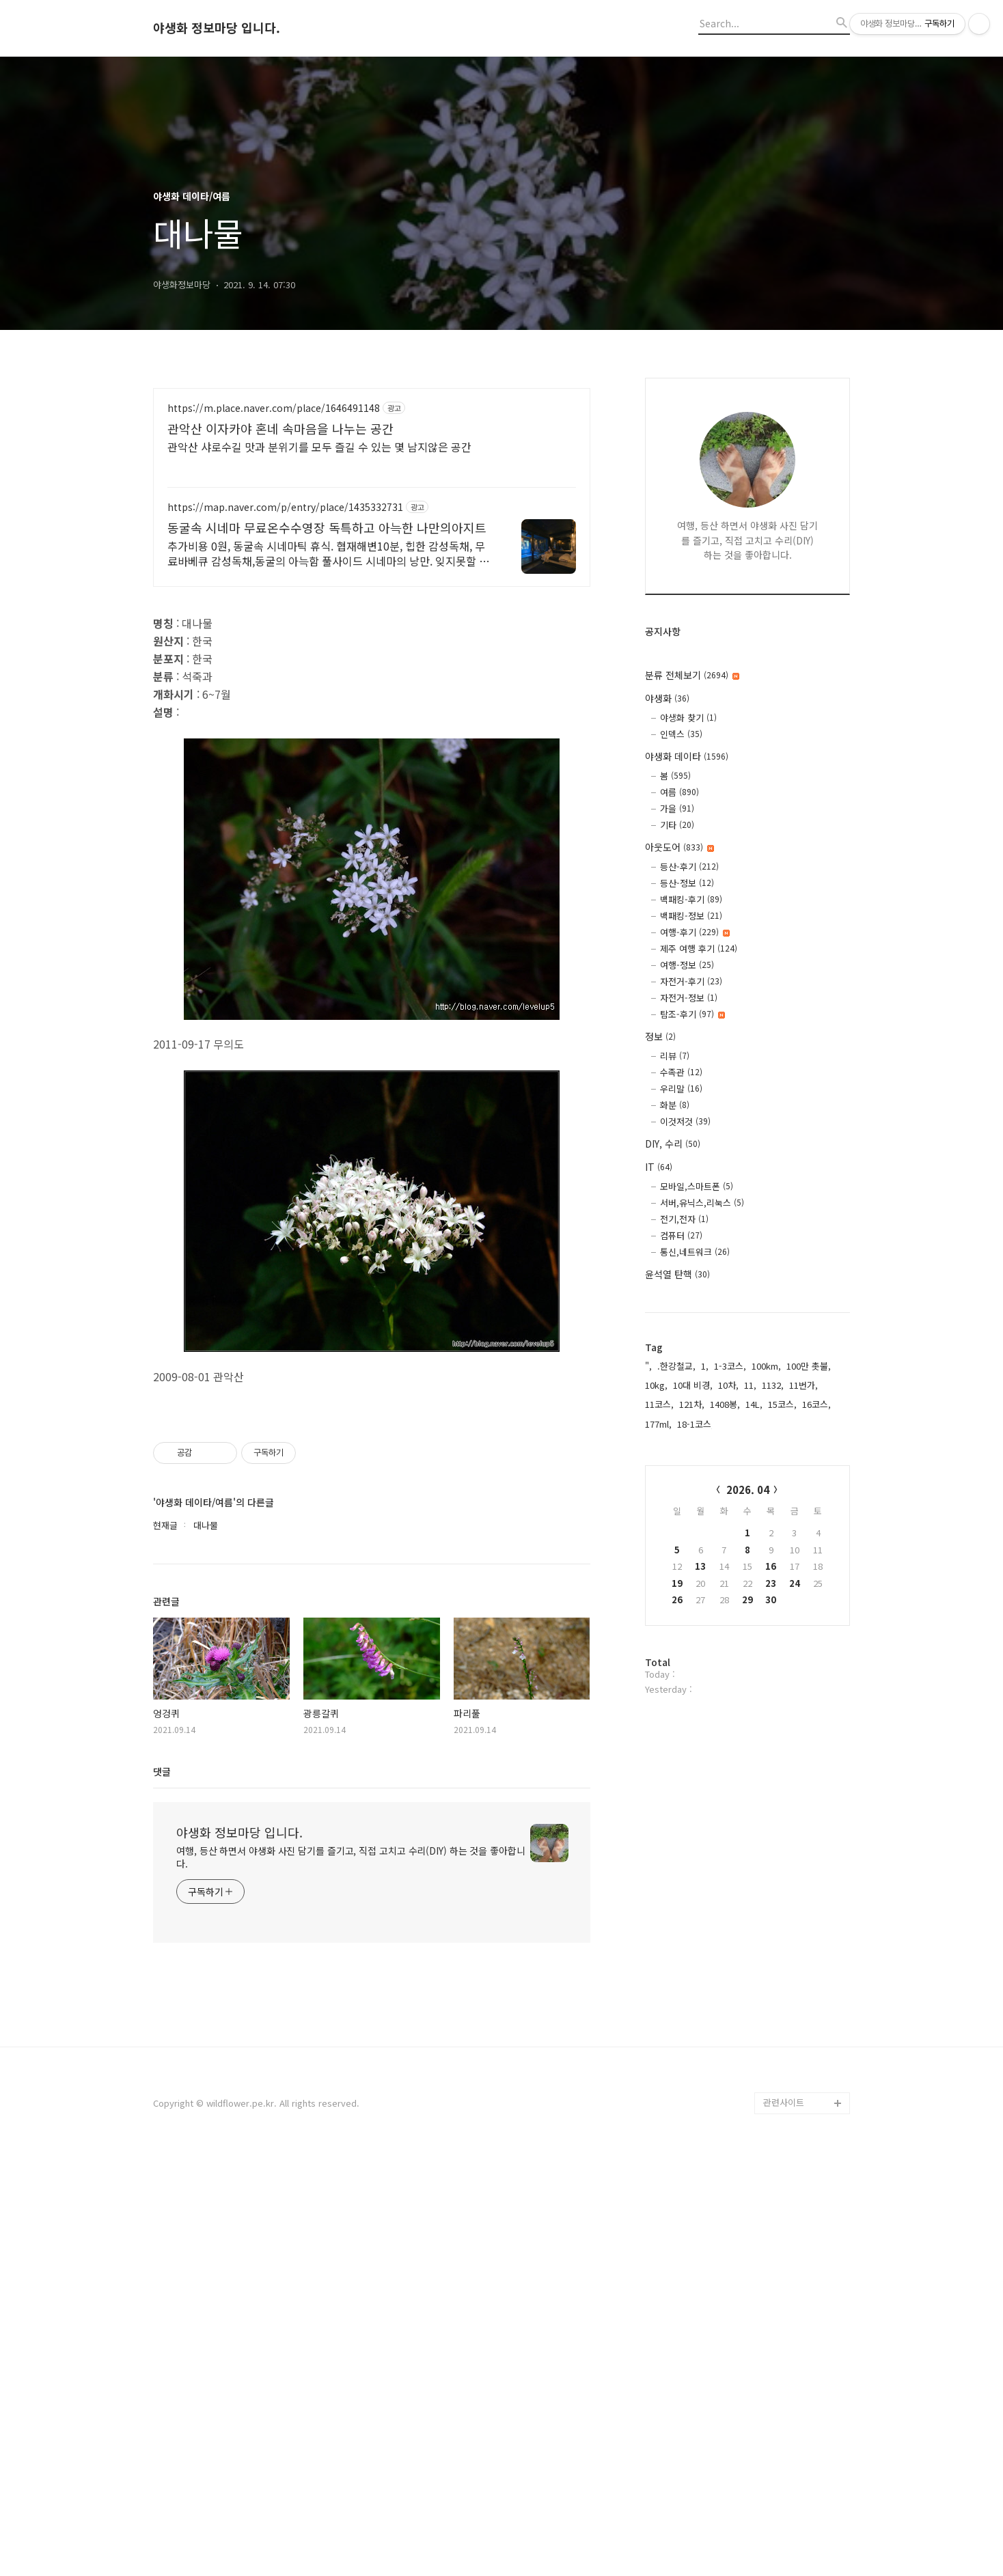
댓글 (162, 2191)
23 (770, 1583)
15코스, (782, 1404)
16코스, (816, 1404)
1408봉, (725, 1404)
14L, (753, 1404)
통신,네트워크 (695, 1251)
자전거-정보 (688, 997)
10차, (728, 1385)
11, (750, 1385)
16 (770, 1566)
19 (677, 1583)
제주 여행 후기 (698, 948)
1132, (773, 1385)
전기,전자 (684, 1219)
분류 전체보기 (692, 675)
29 (747, 1599)
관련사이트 (783, 2521)
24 (794, 1583)
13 (700, 1566)
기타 (677, 824)
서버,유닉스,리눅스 (702, 1202)
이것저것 (685, 1121)
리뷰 (674, 1055)
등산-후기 (689, 866)
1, (705, 1365)
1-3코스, (730, 1365)
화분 (674, 1104)
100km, (766, 1365)
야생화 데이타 (686, 756)
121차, (691, 1404)
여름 (679, 792)
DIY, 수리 (672, 1143)
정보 (660, 1036)
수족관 (681, 1072)
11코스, (659, 1404)
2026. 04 (747, 1489)
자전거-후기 (691, 981)
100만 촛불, (808, 1365)
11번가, (803, 1385)
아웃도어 (679, 847)
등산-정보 (687, 882)
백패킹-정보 (691, 915)
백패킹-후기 (691, 899)
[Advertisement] (371, 507)
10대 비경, (693, 1385)
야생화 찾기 (688, 717)
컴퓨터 (681, 1235)
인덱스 (681, 734)
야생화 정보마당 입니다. (216, 28)
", (648, 1365)
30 (770, 1599)
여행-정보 (687, 964)
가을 (677, 808)
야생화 (667, 698)
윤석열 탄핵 (677, 1274)
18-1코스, (695, 1423)
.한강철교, (676, 1365)
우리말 (681, 1088)
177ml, (658, 1423)
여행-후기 (695, 932)
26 (677, 1599)
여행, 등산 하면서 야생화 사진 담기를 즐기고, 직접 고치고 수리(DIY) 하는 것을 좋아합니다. (350, 2276)
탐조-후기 (692, 1014)
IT (658, 1167)
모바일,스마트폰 (696, 1186)
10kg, (656, 1385)
